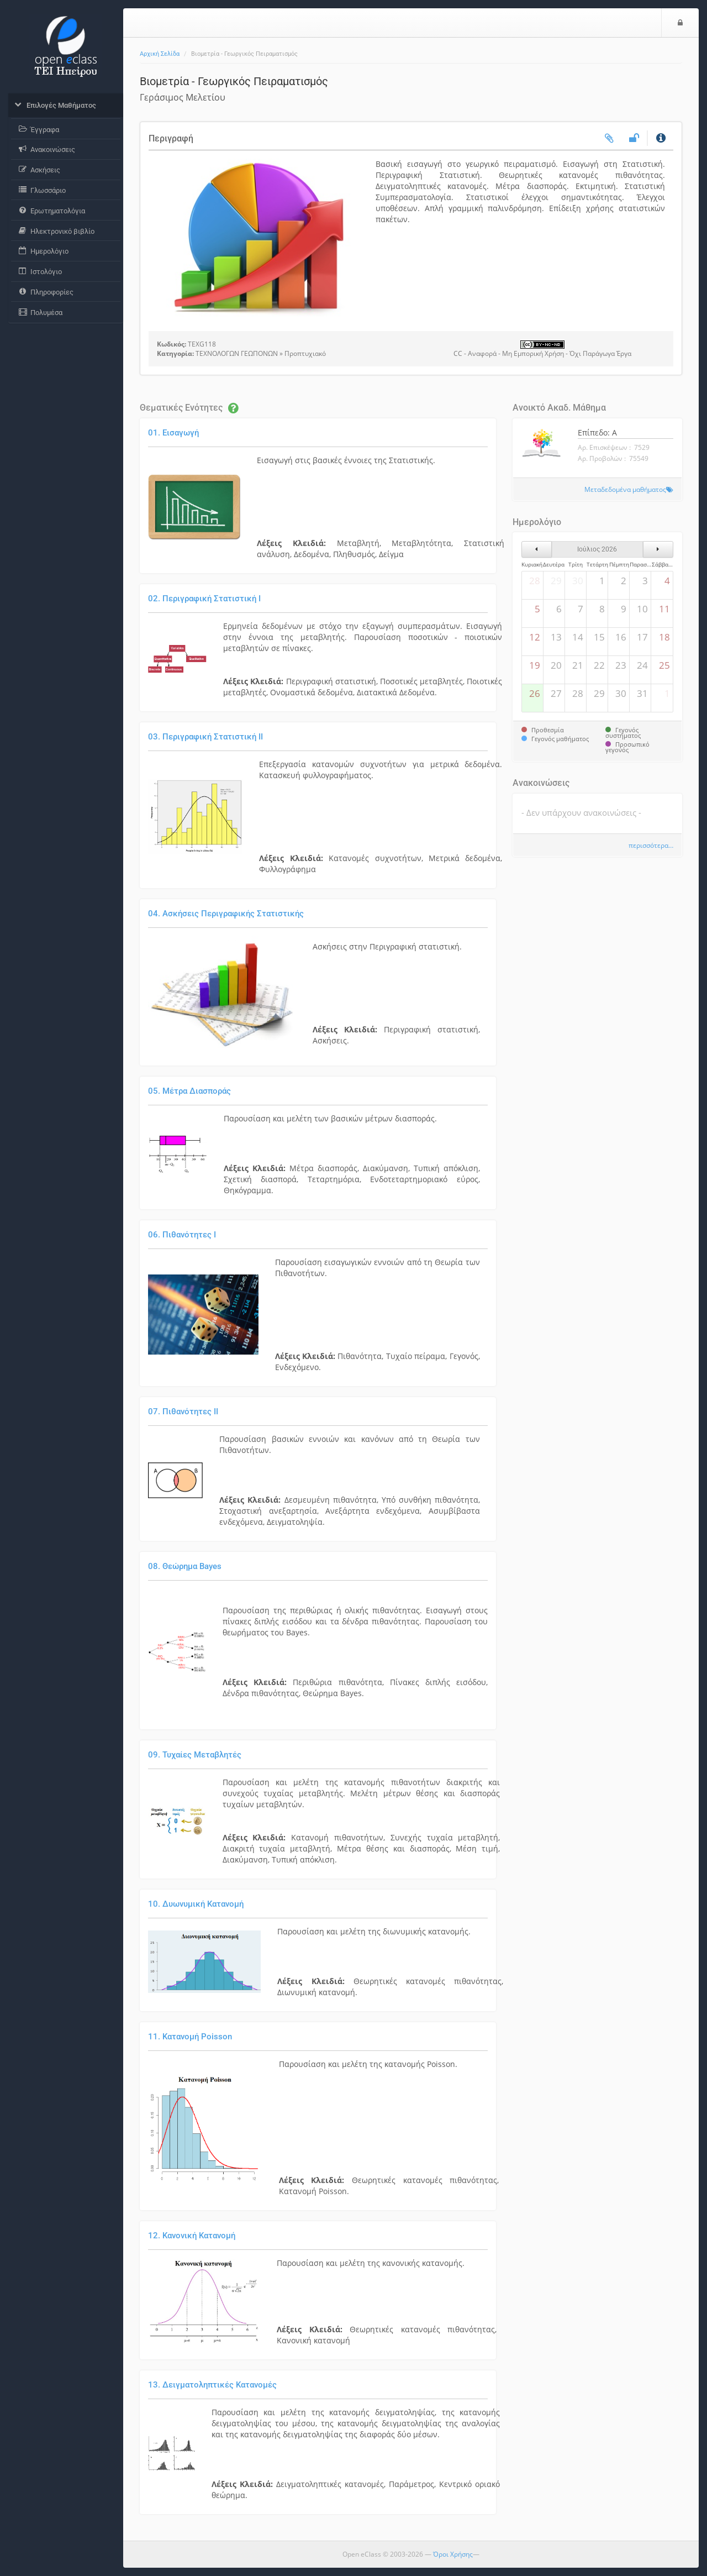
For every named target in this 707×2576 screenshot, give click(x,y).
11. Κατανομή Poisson (190, 2037)
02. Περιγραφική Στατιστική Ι (204, 599)
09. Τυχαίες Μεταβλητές (194, 1755)
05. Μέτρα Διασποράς (189, 1091)
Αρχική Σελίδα (160, 53)
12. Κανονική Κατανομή (191, 2236)
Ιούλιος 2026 (597, 549)
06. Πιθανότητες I (182, 1235)
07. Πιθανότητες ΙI (183, 1411)
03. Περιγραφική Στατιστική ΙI (205, 737)
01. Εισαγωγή (173, 433)
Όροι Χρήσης (453, 2554)
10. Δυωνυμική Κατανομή (196, 1904)
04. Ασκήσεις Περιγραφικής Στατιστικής (226, 914)
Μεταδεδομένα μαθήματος (625, 489)
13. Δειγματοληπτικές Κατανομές (212, 2385)
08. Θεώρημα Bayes (184, 1566)
